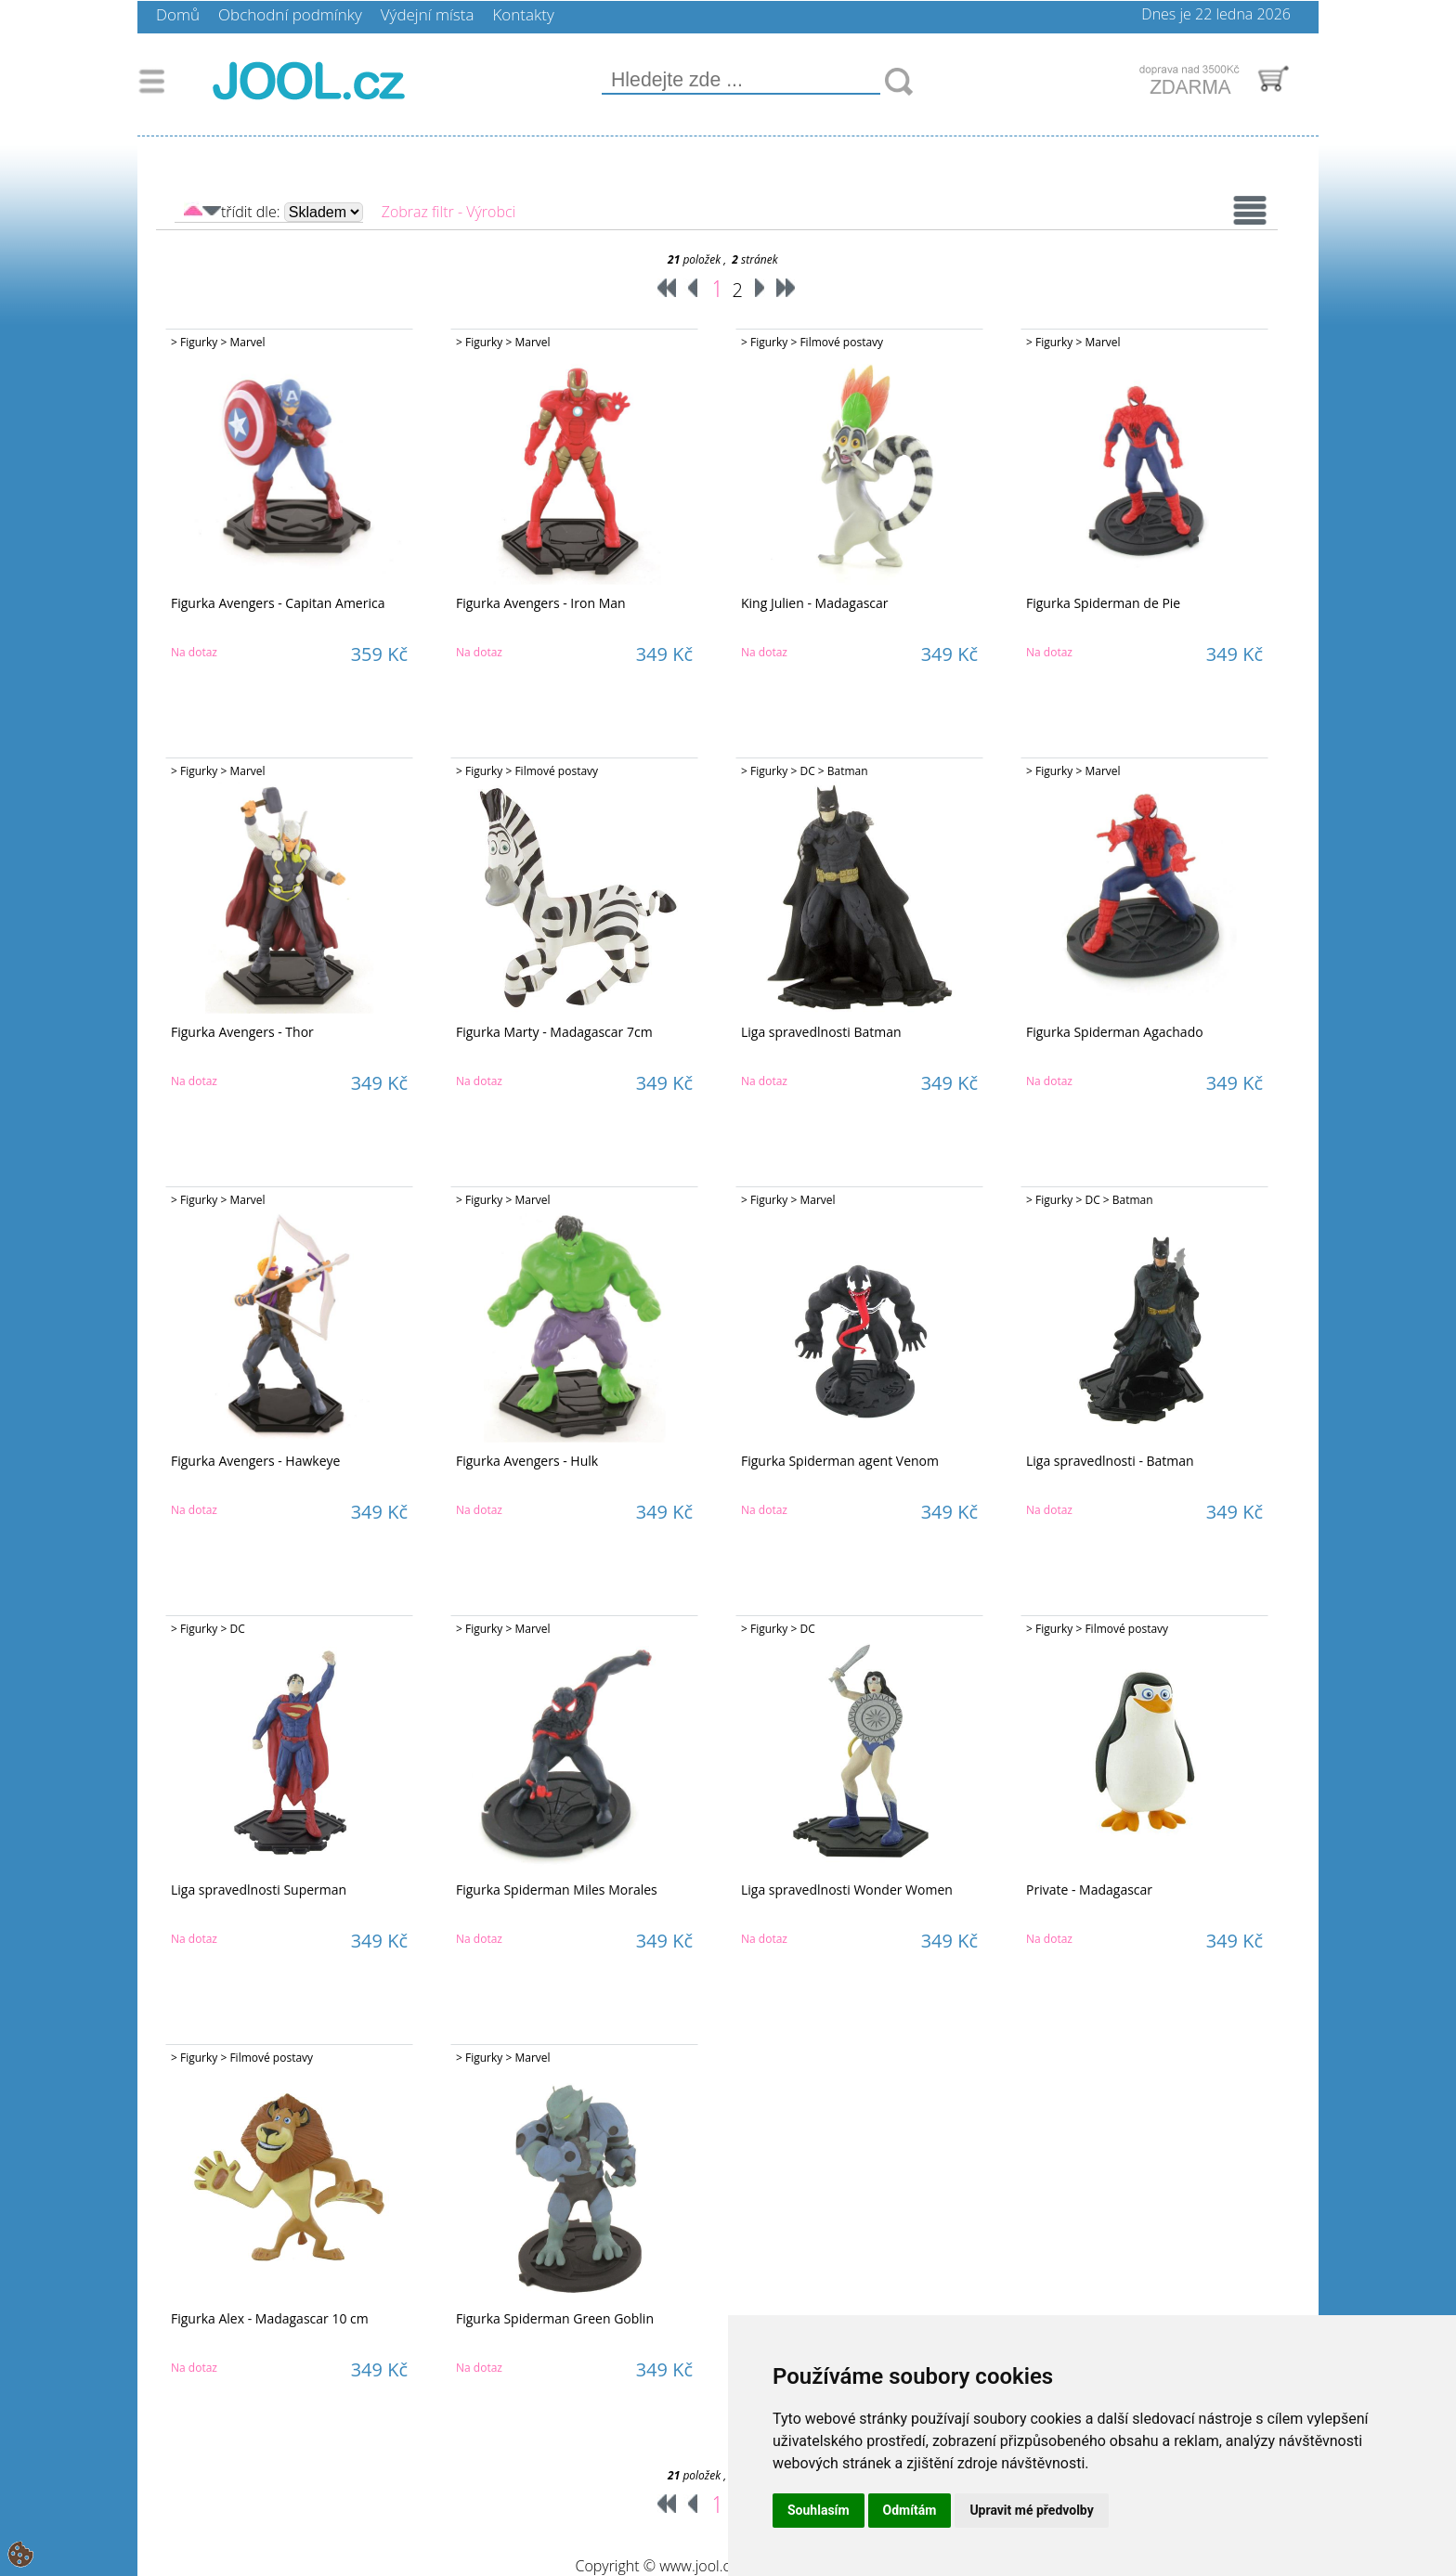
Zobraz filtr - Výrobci (448, 211)
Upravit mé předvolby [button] (1031, 2510)
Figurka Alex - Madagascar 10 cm (270, 2318)
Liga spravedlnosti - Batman (1110, 1460)
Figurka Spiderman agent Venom (840, 1460)
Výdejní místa (427, 14)
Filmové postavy (841, 342)
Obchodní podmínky (290, 14)
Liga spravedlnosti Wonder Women (847, 1889)
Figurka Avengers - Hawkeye (255, 1460)
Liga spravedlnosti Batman (821, 1032)
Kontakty (522, 14)
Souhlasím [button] (818, 2510)
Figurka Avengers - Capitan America (277, 603)
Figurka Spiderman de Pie (1103, 603)
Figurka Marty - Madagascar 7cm (554, 1032)
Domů (178, 14)
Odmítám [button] (910, 2510)
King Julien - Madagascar (815, 603)
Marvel (247, 342)
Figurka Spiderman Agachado (1114, 1032)
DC (807, 771)
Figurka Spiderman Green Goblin (555, 2318)
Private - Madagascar (1089, 1889)
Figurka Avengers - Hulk (527, 1460)
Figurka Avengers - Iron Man (541, 603)
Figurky (198, 342)
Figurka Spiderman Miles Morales (556, 1889)
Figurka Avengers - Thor (242, 1032)
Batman (847, 771)
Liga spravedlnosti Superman (258, 1889)
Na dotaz (194, 652)
